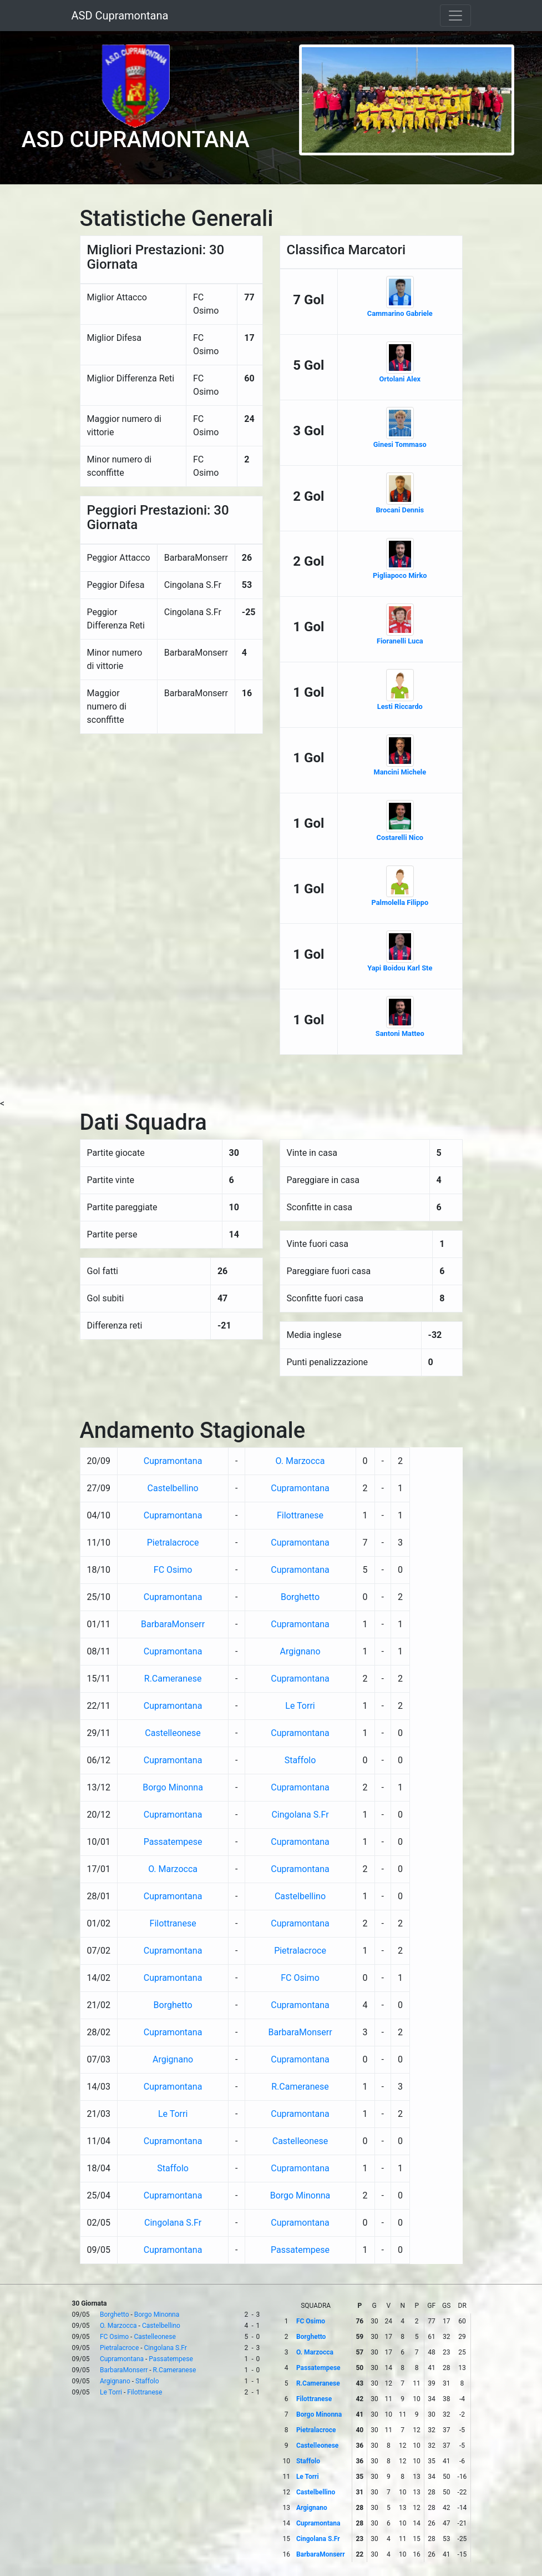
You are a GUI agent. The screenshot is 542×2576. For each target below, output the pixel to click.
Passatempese (173, 1842)
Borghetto (300, 1597)
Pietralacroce (173, 1542)
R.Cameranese (173, 1678)
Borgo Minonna (173, 1787)
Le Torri (300, 1705)
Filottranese (300, 1515)
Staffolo (300, 1760)
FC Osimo (173, 1569)
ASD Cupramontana (120, 15)
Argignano (300, 1651)
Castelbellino (173, 1488)
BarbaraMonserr (173, 1624)
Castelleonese (173, 1733)
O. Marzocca (300, 1461)
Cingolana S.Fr (299, 1814)
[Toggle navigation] (455, 15)
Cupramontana (173, 1461)
